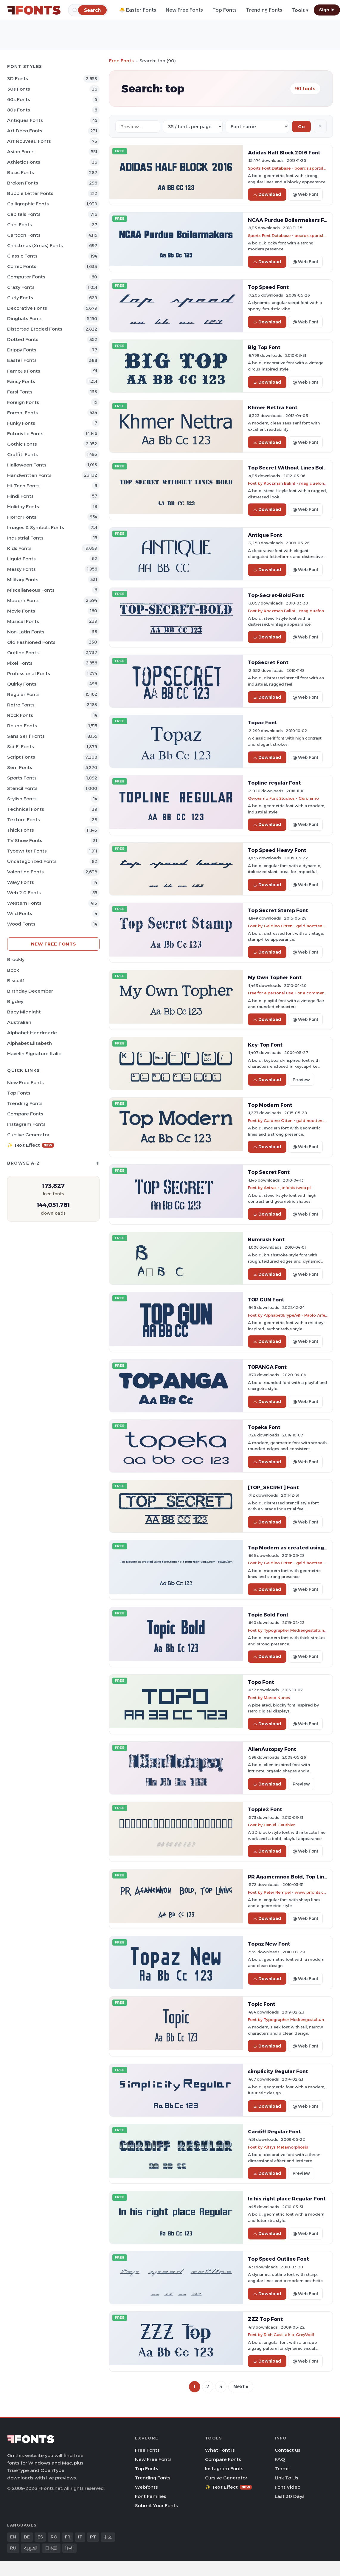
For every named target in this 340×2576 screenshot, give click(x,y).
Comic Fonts (21, 266)
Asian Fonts (21, 151)
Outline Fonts (23, 652)
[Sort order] (257, 126)
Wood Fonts (21, 924)
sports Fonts (22, 778)
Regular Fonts (23, 694)
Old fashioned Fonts (31, 642)
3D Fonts (17, 78)
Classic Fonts (22, 256)
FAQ (280, 2459)
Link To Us (286, 2478)
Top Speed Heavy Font (277, 850)
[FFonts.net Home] (34, 10)
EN (13, 2537)
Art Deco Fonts (24, 131)
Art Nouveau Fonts (29, 141)
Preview (301, 1079)
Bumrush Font (266, 1239)
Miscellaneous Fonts (31, 590)
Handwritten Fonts (29, 475)
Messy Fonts (21, 569)
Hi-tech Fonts (23, 486)
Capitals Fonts (24, 214)
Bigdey (15, 1001)
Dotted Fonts (22, 339)
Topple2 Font (265, 1809)
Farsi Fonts (19, 392)
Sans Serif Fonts (26, 736)
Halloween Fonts (26, 465)
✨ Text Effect (30, 1145)
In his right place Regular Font (287, 2199)
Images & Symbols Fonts (35, 527)
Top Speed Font (268, 287)
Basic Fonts (20, 172)
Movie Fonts (21, 611)
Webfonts (146, 2487)
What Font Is (220, 2450)
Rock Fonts (20, 715)
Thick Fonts (20, 830)
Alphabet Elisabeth (29, 1043)
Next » (240, 2386)
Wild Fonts (19, 913)
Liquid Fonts (21, 559)
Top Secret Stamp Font (278, 910)
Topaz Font (262, 723)
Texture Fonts (23, 819)
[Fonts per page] (193, 126)
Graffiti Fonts (22, 454)
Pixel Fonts (19, 663)
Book (13, 970)
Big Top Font (264, 347)
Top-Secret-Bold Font (276, 595)
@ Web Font (305, 194)
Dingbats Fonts (25, 318)
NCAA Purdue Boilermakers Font (290, 220)
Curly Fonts (20, 297)
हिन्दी (69, 2548)
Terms (282, 2468)
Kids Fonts (19, 548)
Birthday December (30, 991)
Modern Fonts (23, 600)
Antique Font (265, 535)
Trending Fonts (264, 10)
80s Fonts (18, 110)
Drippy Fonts (21, 350)
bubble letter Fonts (30, 193)
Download (267, 194)
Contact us (287, 2450)
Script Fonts (21, 757)
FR (67, 2537)
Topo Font (261, 1682)
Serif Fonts (19, 767)
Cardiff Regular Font (274, 2132)
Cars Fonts (19, 224)
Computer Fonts (26, 277)
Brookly (15, 959)
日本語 (51, 2548)
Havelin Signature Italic (34, 1053)
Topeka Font (264, 1427)
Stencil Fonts (22, 788)
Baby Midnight (24, 1012)
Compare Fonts (25, 1114)
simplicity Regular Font (278, 2071)
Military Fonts (22, 579)
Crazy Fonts (21, 287)
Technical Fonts (25, 809)
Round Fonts (22, 726)
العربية (30, 2548)
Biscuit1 (15, 980)
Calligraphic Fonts (28, 204)
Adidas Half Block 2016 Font (284, 153)
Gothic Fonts (22, 444)
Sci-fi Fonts (20, 746)
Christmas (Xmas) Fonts (35, 245)
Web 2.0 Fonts (24, 892)
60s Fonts (18, 99)
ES (40, 2537)
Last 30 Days (290, 2496)
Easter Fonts (22, 360)
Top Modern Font (270, 1105)
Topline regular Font (274, 783)
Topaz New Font (269, 1944)
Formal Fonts (22, 413)
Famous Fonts (23, 371)
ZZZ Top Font (265, 2319)
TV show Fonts (24, 840)
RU (13, 2548)
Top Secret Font (269, 1172)
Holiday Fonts (23, 506)
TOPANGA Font (267, 1367)
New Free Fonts (184, 10)
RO (54, 2537)
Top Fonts (224, 10)
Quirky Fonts (21, 684)
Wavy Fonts (20, 882)
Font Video (287, 2487)
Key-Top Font (265, 1045)
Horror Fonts (21, 517)
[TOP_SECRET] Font (273, 1487)
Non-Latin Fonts (25, 632)
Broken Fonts (22, 183)
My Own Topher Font (275, 977)
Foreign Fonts (23, 402)
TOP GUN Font (266, 1300)
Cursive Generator (28, 1134)
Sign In (327, 10)
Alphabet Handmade (32, 1033)
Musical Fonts (23, 621)
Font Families (150, 2496)
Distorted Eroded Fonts (34, 329)
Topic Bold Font (268, 1615)
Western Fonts (24, 903)
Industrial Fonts (25, 538)
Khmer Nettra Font (272, 407)
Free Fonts (121, 60)
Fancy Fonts (21, 381)
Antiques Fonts (25, 120)
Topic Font (261, 2004)
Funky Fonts (21, 423)
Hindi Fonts (20, 496)
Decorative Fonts (27, 308)
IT (80, 2537)
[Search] (92, 10)
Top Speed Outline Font (278, 2259)
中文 (108, 2537)
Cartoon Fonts (24, 235)
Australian (19, 1022)
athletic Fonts (23, 162)
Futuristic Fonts (25, 433)
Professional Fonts (28, 673)
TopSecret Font (268, 662)
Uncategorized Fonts (32, 861)
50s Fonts (18, 89)
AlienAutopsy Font (272, 1749)
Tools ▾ (300, 10)
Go (301, 126)
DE (27, 2537)
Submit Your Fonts (156, 2505)
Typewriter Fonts (27, 851)
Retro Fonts (21, 705)
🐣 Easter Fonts (137, 10)
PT (93, 2537)
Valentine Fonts (25, 872)
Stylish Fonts (22, 799)
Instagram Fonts (26, 1124)
